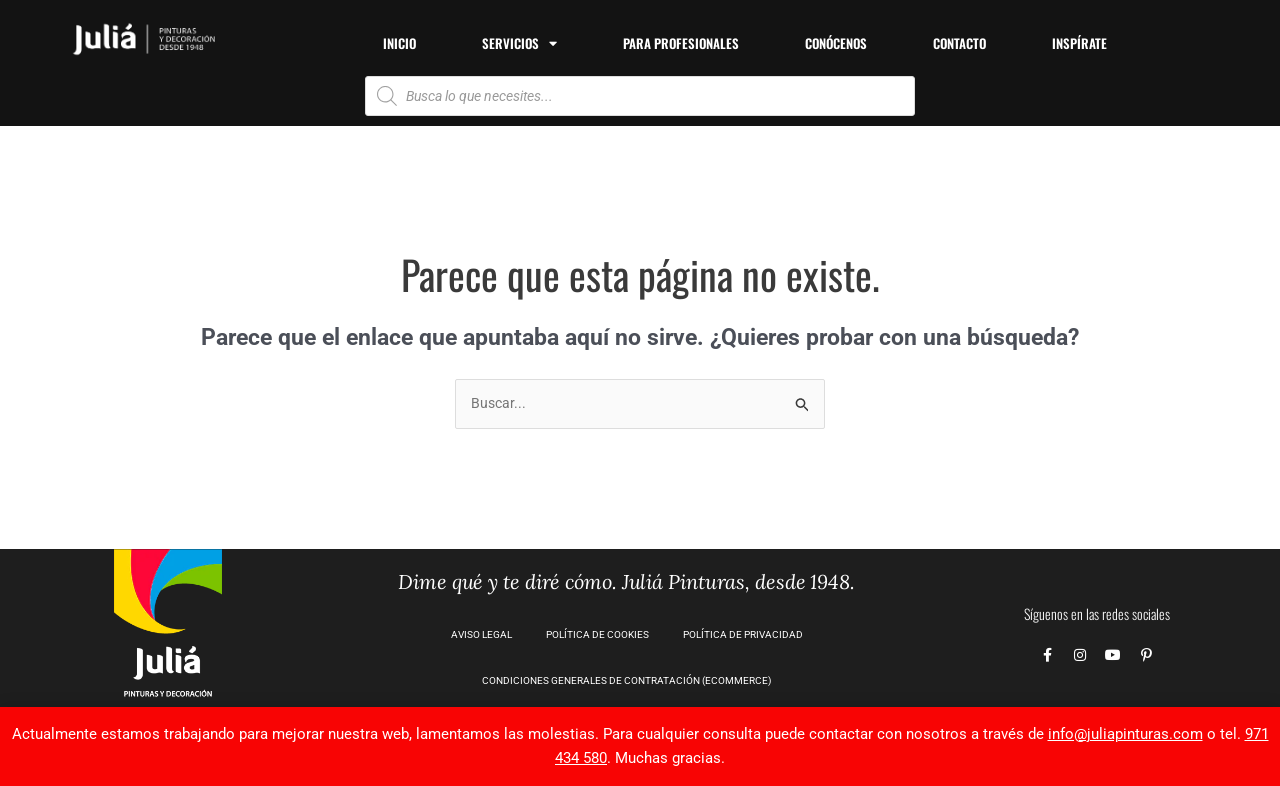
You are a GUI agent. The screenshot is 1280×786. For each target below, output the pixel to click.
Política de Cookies (597, 635)
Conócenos (836, 43)
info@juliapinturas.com (1125, 734)
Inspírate (1079, 43)
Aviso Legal (481, 635)
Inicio (399, 43)
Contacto (959, 43)
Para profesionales (681, 43)
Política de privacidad (743, 635)
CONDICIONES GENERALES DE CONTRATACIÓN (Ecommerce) (626, 681)
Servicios (519, 43)
